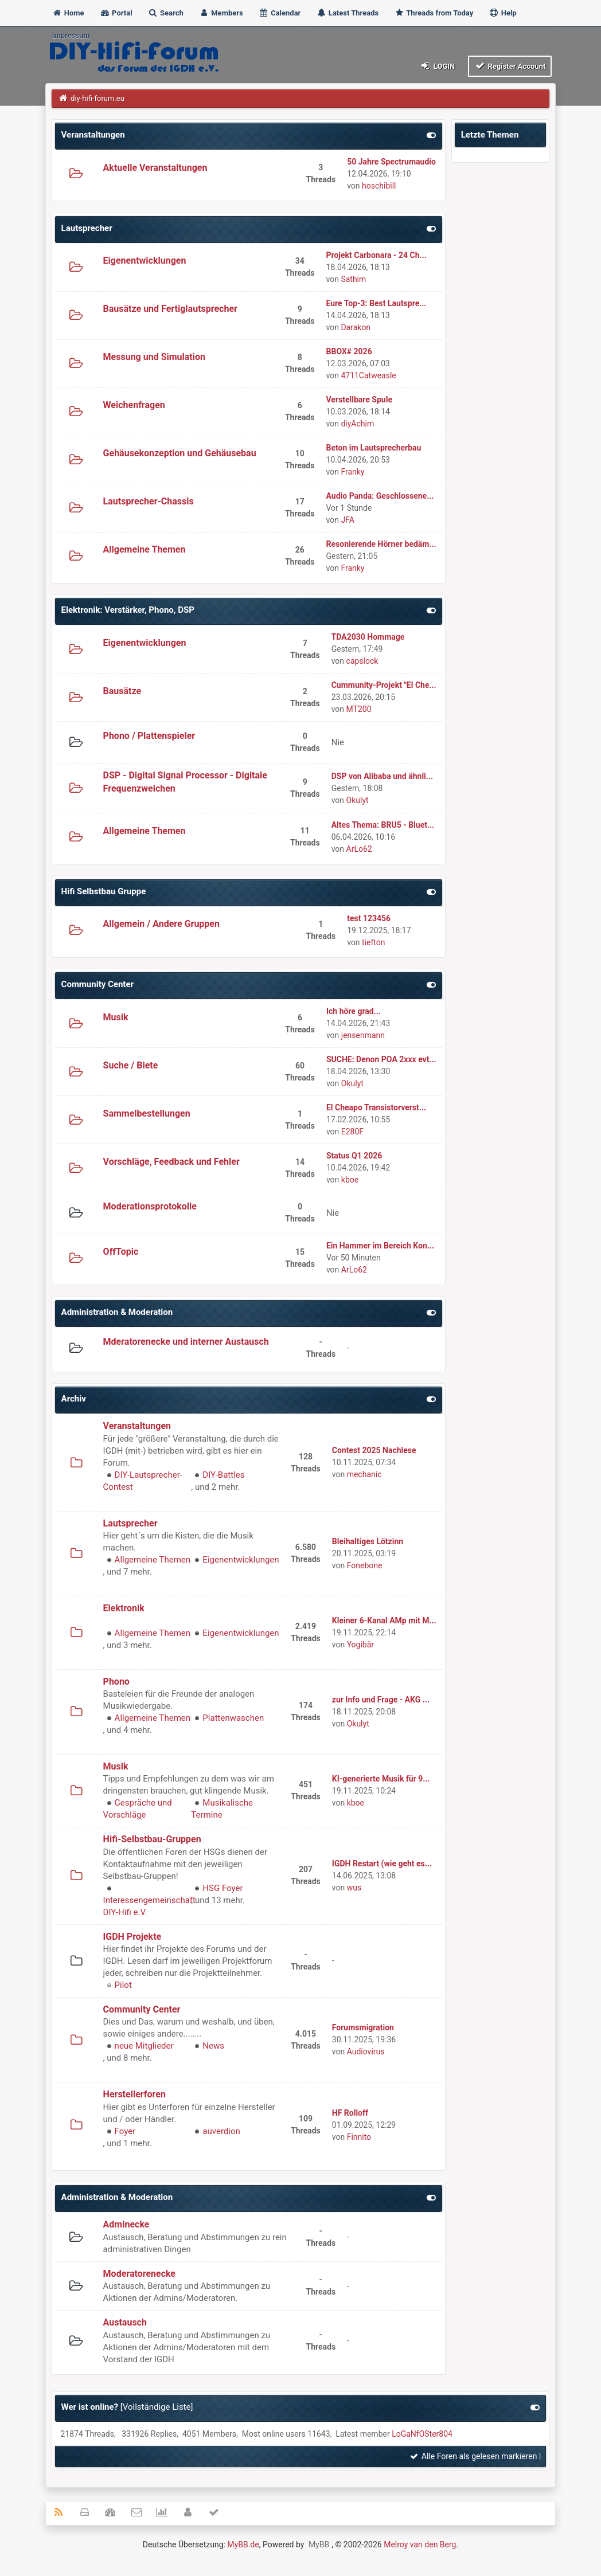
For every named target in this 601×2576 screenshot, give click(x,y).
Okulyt (357, 800)
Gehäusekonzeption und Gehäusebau (179, 453)
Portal (116, 13)
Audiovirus (366, 2051)
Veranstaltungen (93, 135)
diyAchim (357, 423)
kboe (349, 1179)
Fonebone (365, 1565)
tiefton (373, 942)
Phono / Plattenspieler (149, 735)
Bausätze (122, 691)
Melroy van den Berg (420, 2544)
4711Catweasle (368, 375)
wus (354, 1887)
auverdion (221, 2131)
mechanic (364, 1474)
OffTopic (121, 1251)
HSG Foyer (222, 1888)
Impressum (71, 35)
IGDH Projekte (132, 1936)
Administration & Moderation (117, 1312)
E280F (352, 1131)
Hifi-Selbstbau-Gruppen (152, 1839)
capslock (362, 660)
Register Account (510, 66)
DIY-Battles (223, 1475)
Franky (352, 471)
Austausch (125, 2322)
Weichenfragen (134, 405)
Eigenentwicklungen (144, 260)
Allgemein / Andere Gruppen (161, 923)
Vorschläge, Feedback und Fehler (171, 1161)
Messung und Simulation (154, 356)
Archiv (73, 1398)
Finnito (359, 2137)
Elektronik (124, 1608)
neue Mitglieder (144, 2046)
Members (221, 13)
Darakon (355, 327)
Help (502, 13)
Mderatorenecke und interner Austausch (186, 1341)
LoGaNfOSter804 (422, 2433)
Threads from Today (433, 13)
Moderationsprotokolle (150, 1206)
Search (166, 13)
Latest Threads (348, 13)
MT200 (359, 709)
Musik (115, 1017)
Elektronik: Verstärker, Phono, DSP (127, 610)
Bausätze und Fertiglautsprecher (170, 308)
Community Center (97, 984)
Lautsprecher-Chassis (148, 501)
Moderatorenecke (139, 2273)
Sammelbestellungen (146, 1113)
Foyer (125, 2131)
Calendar (279, 13)
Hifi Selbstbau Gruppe (103, 891)
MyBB (319, 2544)
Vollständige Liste (157, 2407)
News (213, 2046)
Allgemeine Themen (144, 549)
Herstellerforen (134, 2094)
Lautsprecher (86, 228)
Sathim (353, 279)
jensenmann (363, 1035)
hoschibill (379, 185)
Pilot (123, 1985)
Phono (116, 1681)
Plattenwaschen (233, 1718)
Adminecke (126, 2224)
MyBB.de (243, 2544)
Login (437, 66)
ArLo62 (359, 849)
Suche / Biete (130, 1065)
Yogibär (360, 1644)
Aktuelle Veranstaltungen (155, 167)
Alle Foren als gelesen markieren (473, 2456)
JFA (347, 519)
